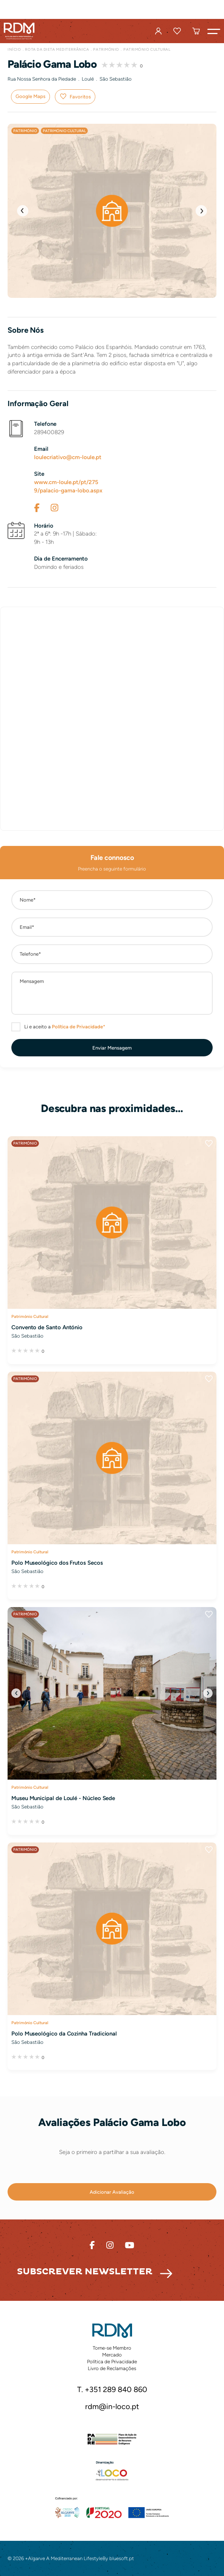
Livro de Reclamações (112, 2368)
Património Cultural (146, 49)
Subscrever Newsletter (84, 2271)
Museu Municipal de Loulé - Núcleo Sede (63, 1798)
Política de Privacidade (112, 2361)
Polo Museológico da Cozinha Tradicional (64, 2033)
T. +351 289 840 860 (112, 2390)
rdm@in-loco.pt (112, 2407)
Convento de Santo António (46, 1327)
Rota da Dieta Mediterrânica (57, 49)
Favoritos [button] (80, 97)
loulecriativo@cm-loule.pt (67, 457)
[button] (213, 31)
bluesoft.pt (121, 2558)
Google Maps (30, 96)
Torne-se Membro (112, 2348)
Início (14, 49)
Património (106, 49)
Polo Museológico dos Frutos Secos (57, 1562)
